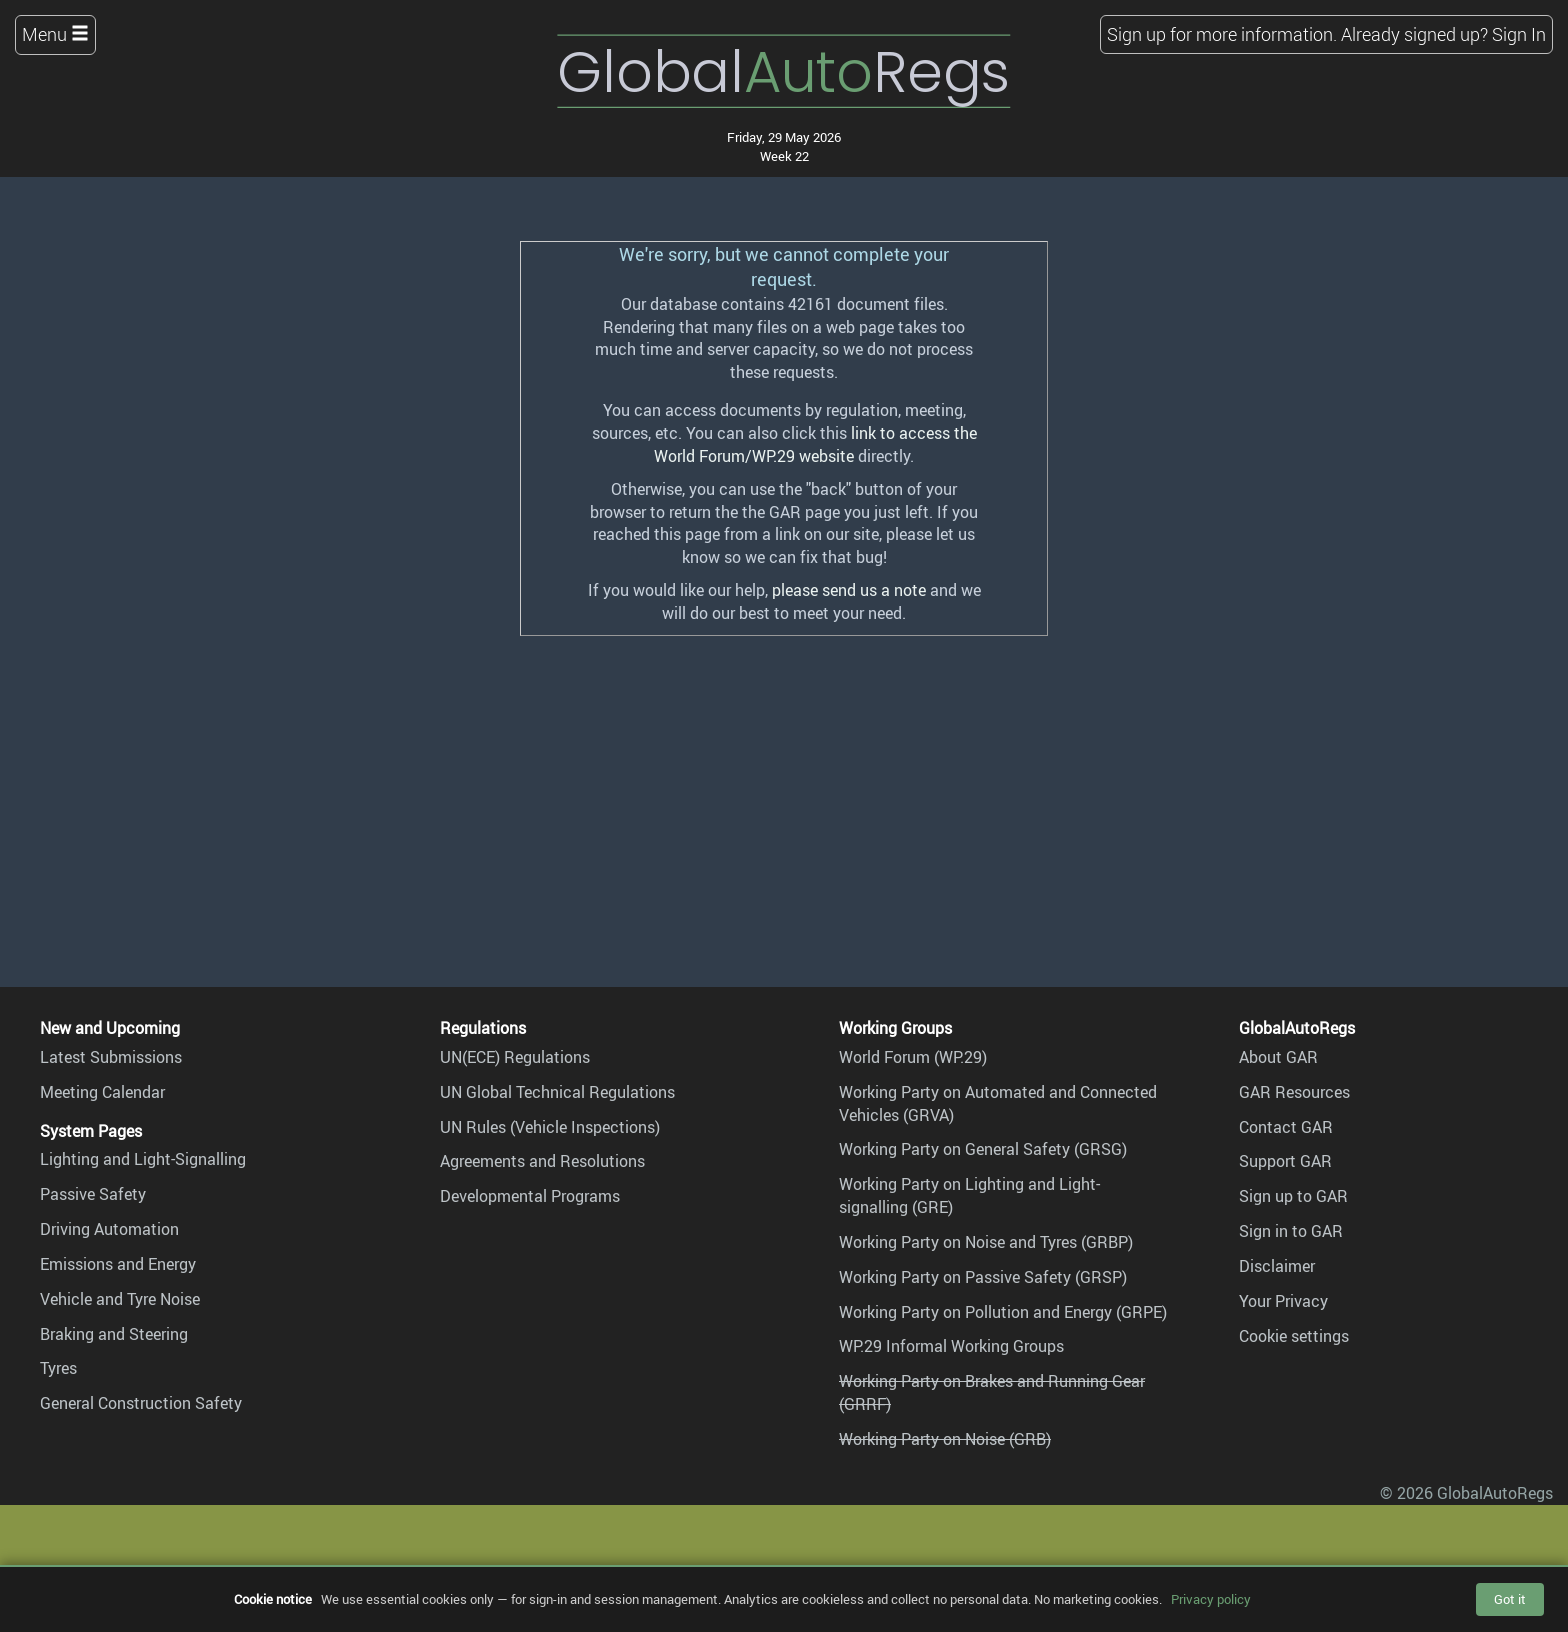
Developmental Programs (530, 1196)
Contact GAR (1286, 1127)
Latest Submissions (111, 1057)
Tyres (58, 1368)
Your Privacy (1283, 1301)
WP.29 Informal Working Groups (951, 1346)
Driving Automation (109, 1229)
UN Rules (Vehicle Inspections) (550, 1127)
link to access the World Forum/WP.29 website (815, 444)
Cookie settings (1294, 1336)
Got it (1510, 1599)
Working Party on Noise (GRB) (945, 1439)
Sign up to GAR (1293, 1196)
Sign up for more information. (1222, 34)
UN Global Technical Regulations (557, 1092)
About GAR (1278, 1057)
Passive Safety (93, 1194)
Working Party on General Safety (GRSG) (983, 1149)
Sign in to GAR (1291, 1231)
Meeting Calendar (102, 1092)
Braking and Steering (114, 1334)
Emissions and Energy (118, 1264)
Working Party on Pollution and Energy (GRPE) (1003, 1312)
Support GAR (1285, 1161)
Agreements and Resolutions (542, 1161)
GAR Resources (1294, 1092)
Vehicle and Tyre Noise (120, 1299)
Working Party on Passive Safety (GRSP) (983, 1277)
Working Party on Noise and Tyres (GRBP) (986, 1242)
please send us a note (849, 590)
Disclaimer (1277, 1266)
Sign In (1519, 34)
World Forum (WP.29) (913, 1057)
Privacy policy (1211, 1599)
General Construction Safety (141, 1403)
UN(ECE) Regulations (515, 1057)
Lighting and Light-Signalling (143, 1159)
